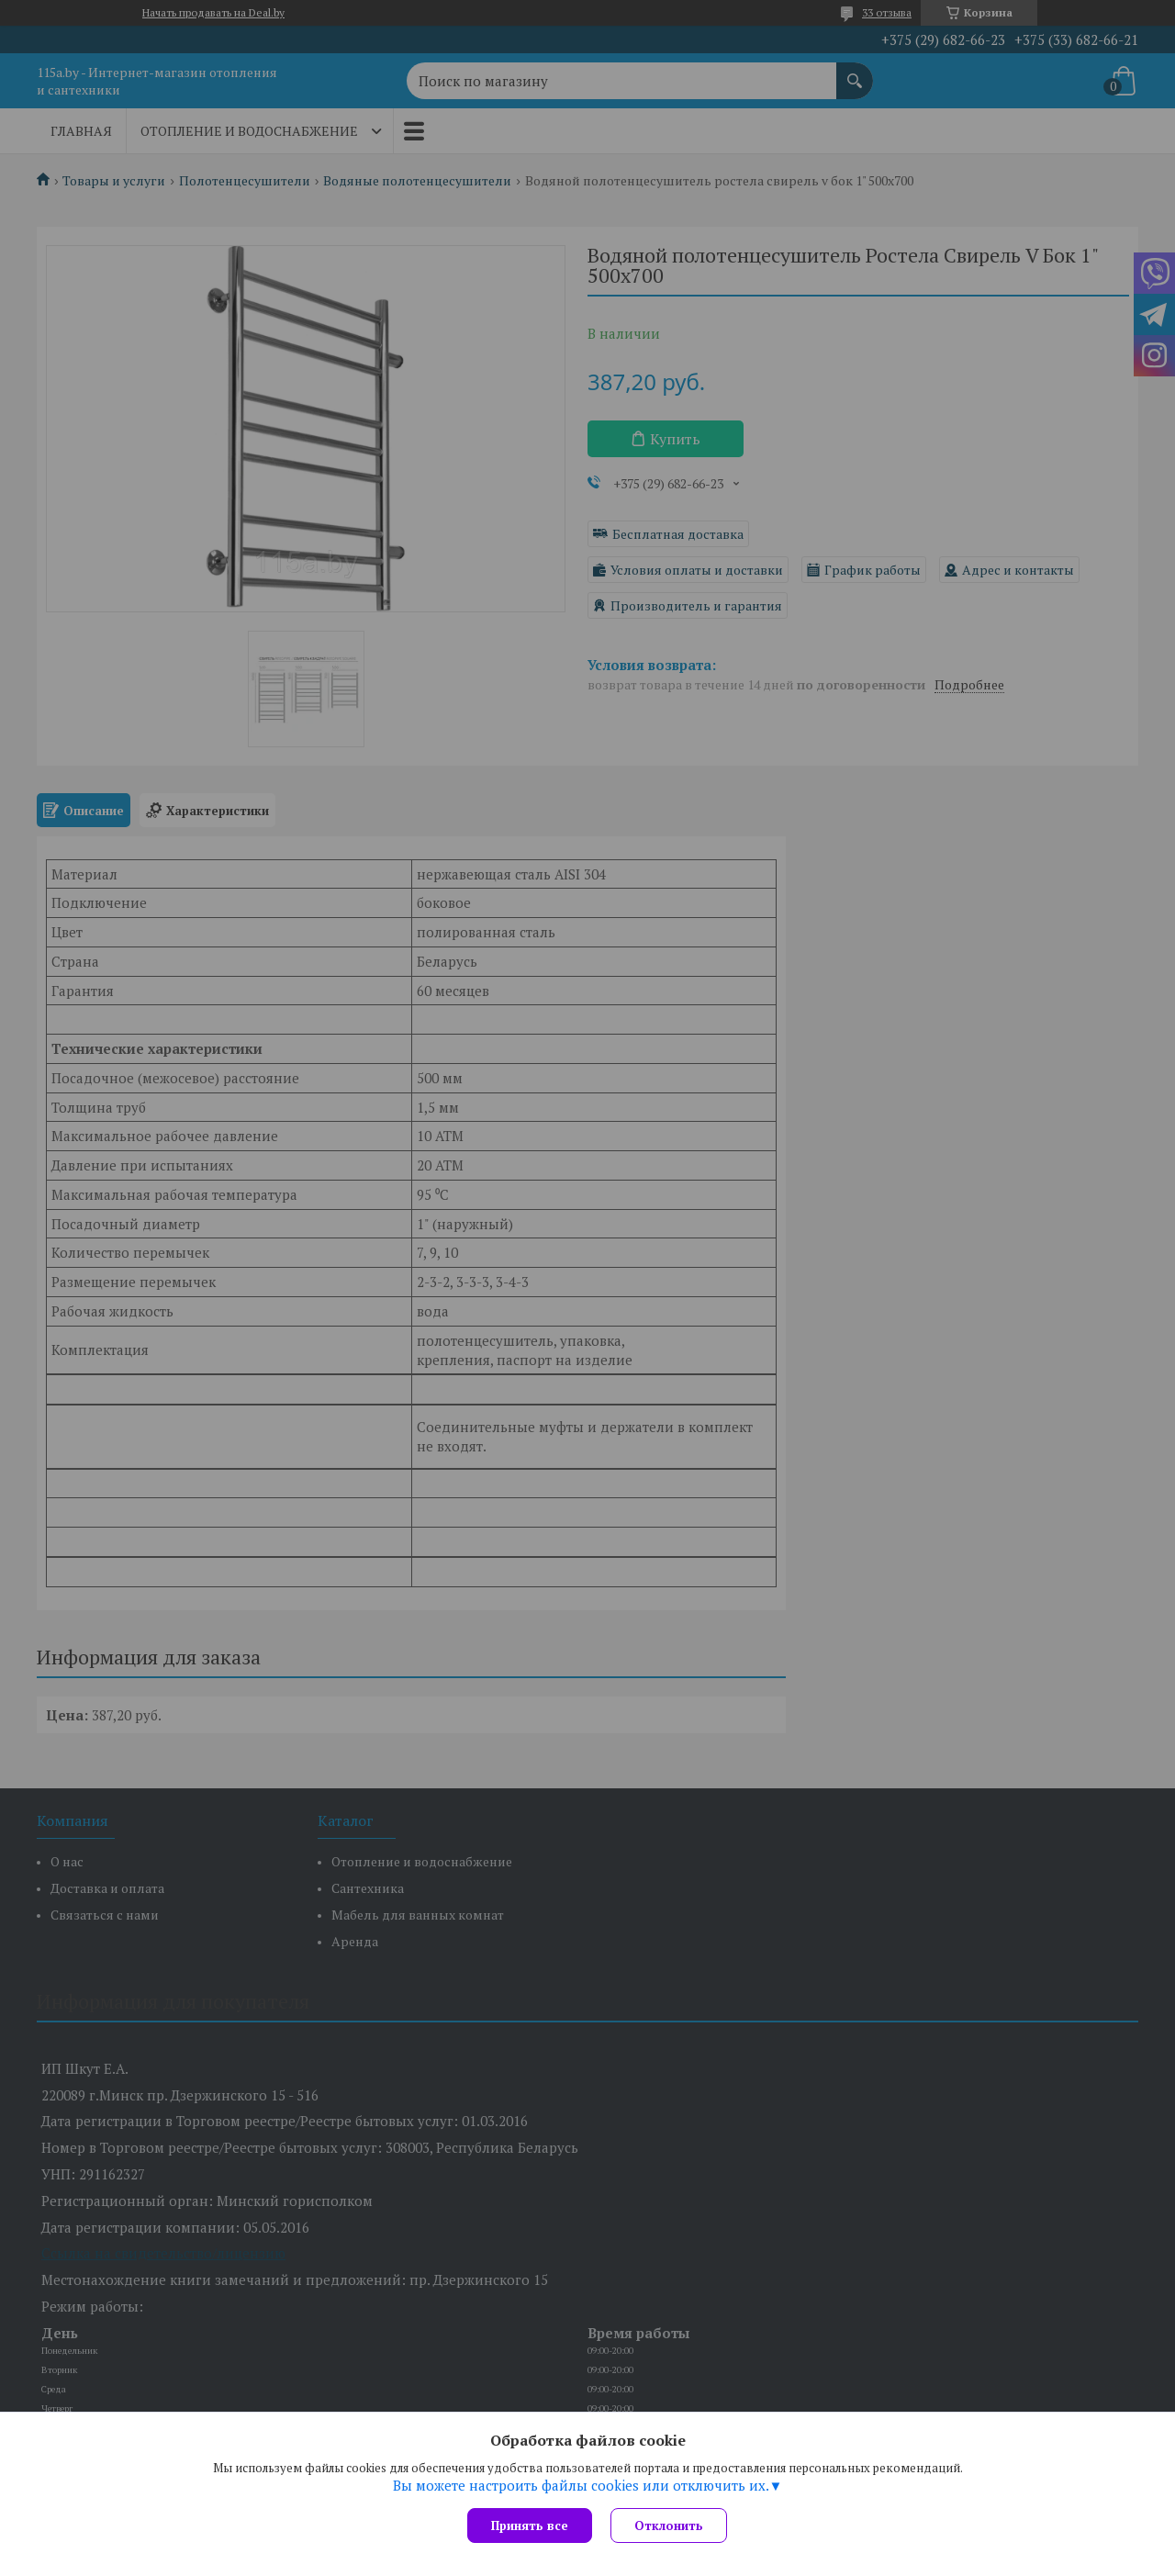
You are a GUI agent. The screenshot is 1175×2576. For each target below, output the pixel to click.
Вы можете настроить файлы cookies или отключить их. (581, 2485)
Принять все (529, 2525)
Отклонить (668, 2525)
